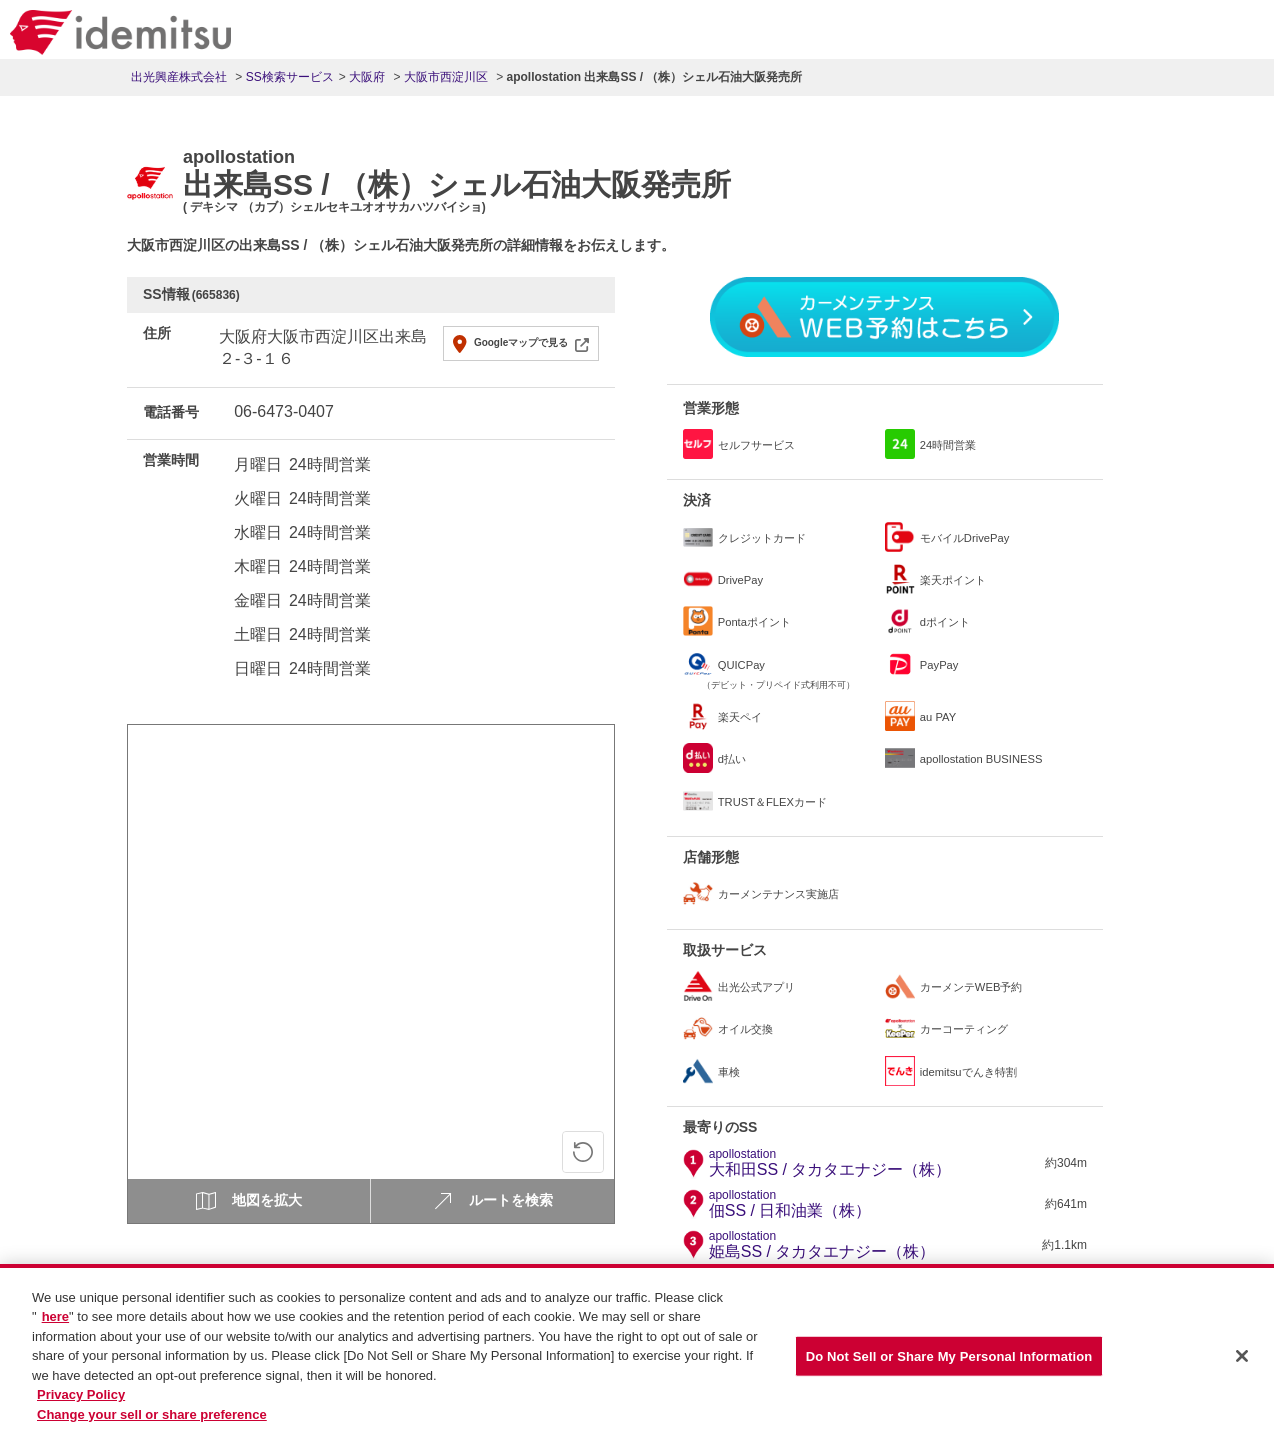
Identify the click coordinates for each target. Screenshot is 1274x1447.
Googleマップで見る (521, 342)
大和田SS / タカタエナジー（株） (830, 1163)
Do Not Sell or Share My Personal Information (949, 1366)
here (55, 1327)
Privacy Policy (81, 1406)
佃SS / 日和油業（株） (790, 1204)
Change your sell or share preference (152, 1425)
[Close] (1242, 1367)
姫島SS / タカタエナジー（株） (822, 1245)
